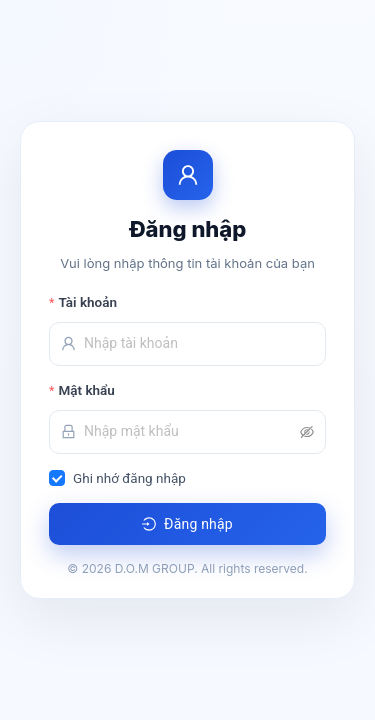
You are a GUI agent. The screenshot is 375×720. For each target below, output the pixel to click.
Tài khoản (87, 302)
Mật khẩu (86, 390)
